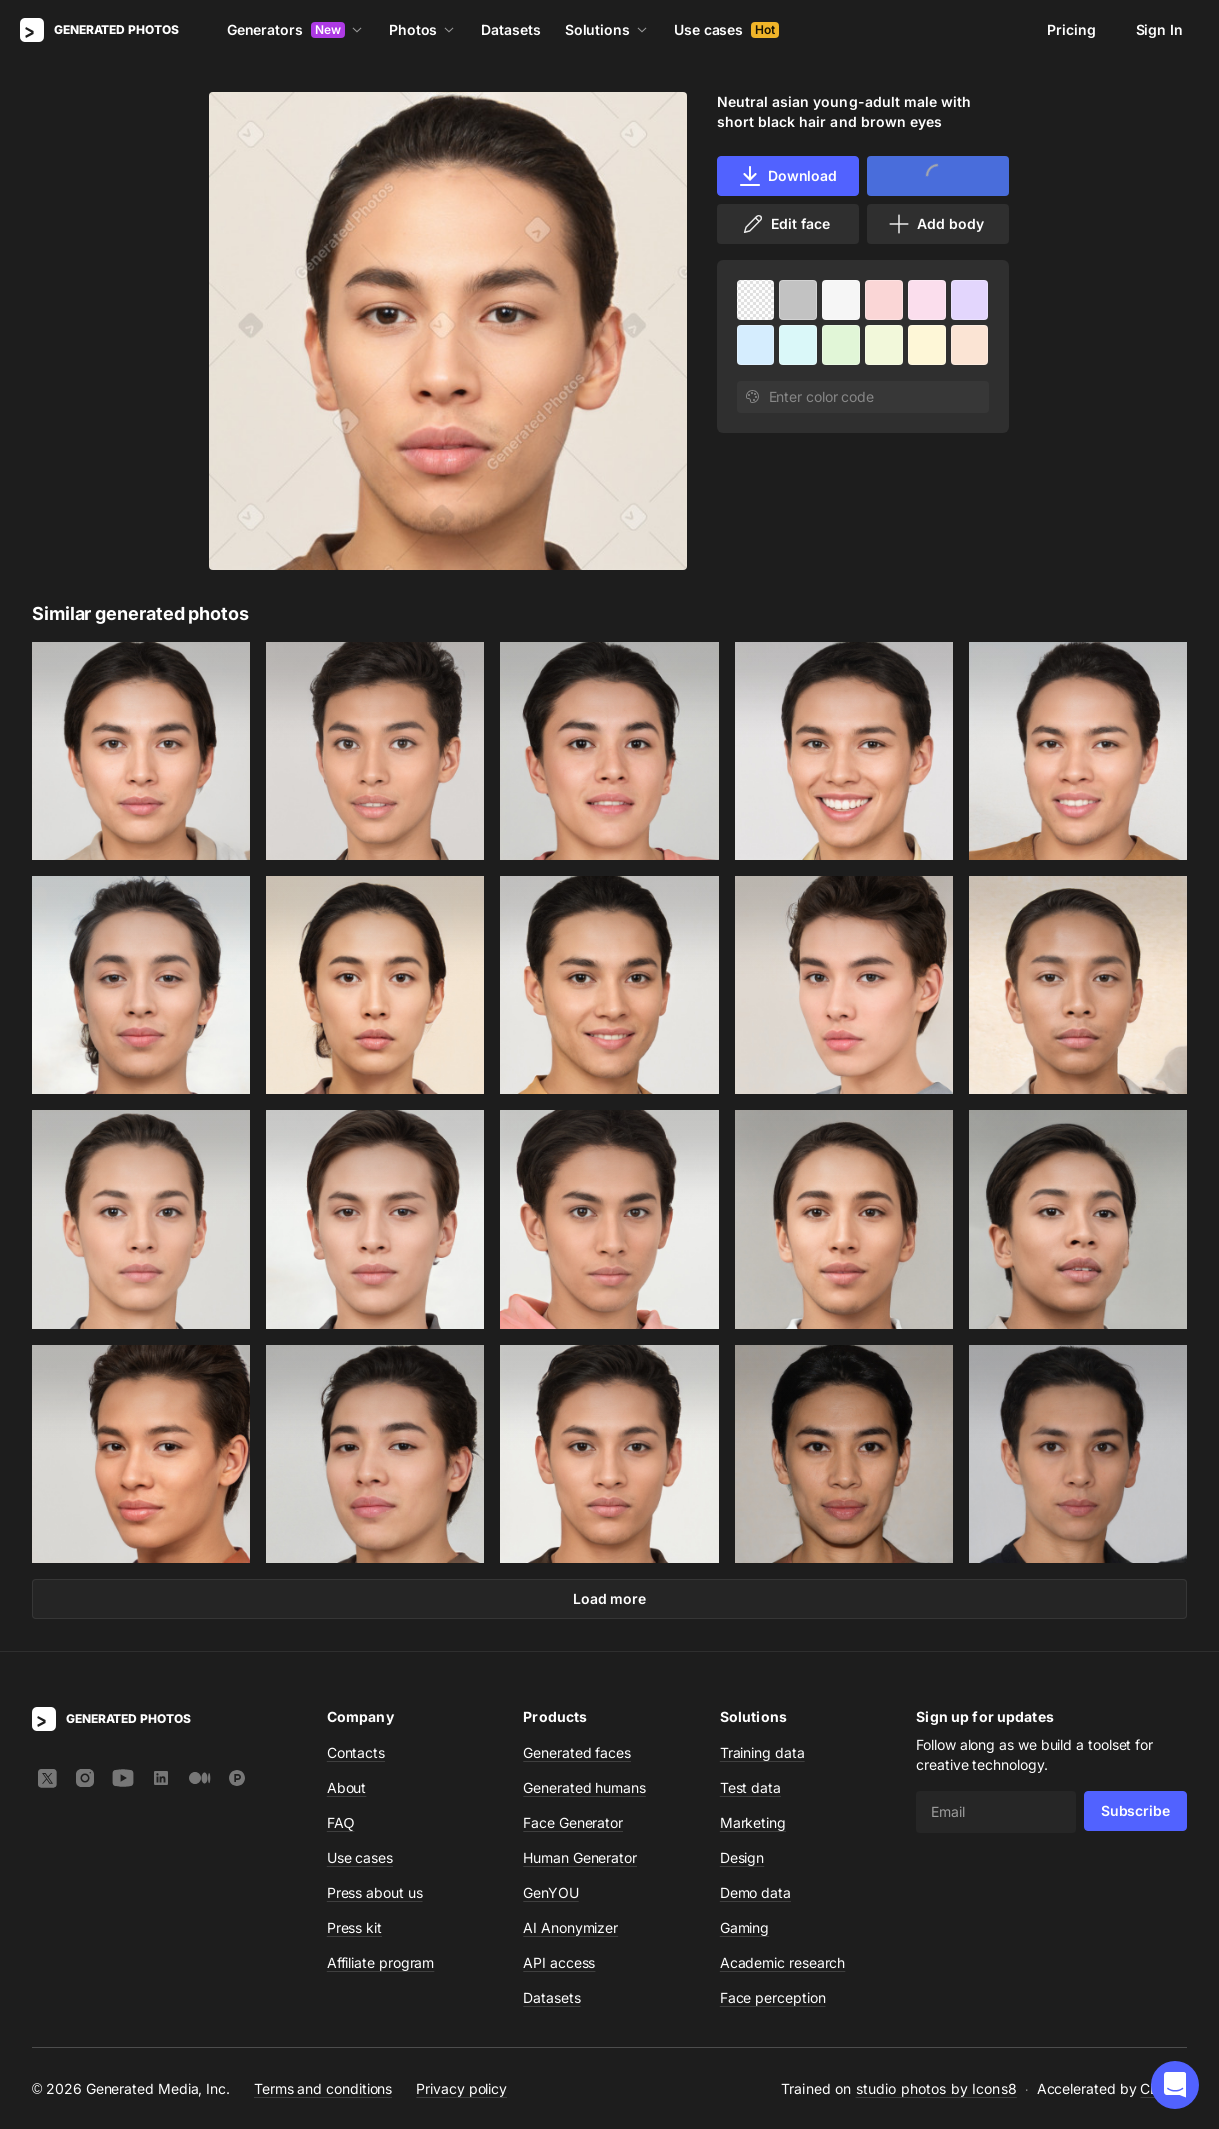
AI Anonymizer (570, 1927)
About (347, 1787)
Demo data (755, 1892)
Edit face (785, 224)
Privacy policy (461, 2087)
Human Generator (580, 1857)
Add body (935, 224)
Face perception (773, 1997)
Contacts (356, 1752)
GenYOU (551, 1892)
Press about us (375, 1892)
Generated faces (577, 1752)
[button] (1175, 2085)
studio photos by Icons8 (936, 2088)
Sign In (1159, 29)
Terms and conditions (323, 2087)
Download (787, 176)
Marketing (753, 1822)
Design (742, 1857)
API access (559, 1962)
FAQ (341, 1822)
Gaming (745, 1927)
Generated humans (584, 1787)
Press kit (354, 1927)
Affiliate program (381, 1962)
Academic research (783, 1962)
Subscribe (1135, 1810)
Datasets (510, 29)
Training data (762, 1752)
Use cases (726, 29)
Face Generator (573, 1822)
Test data (750, 1787)
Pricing (1071, 29)
